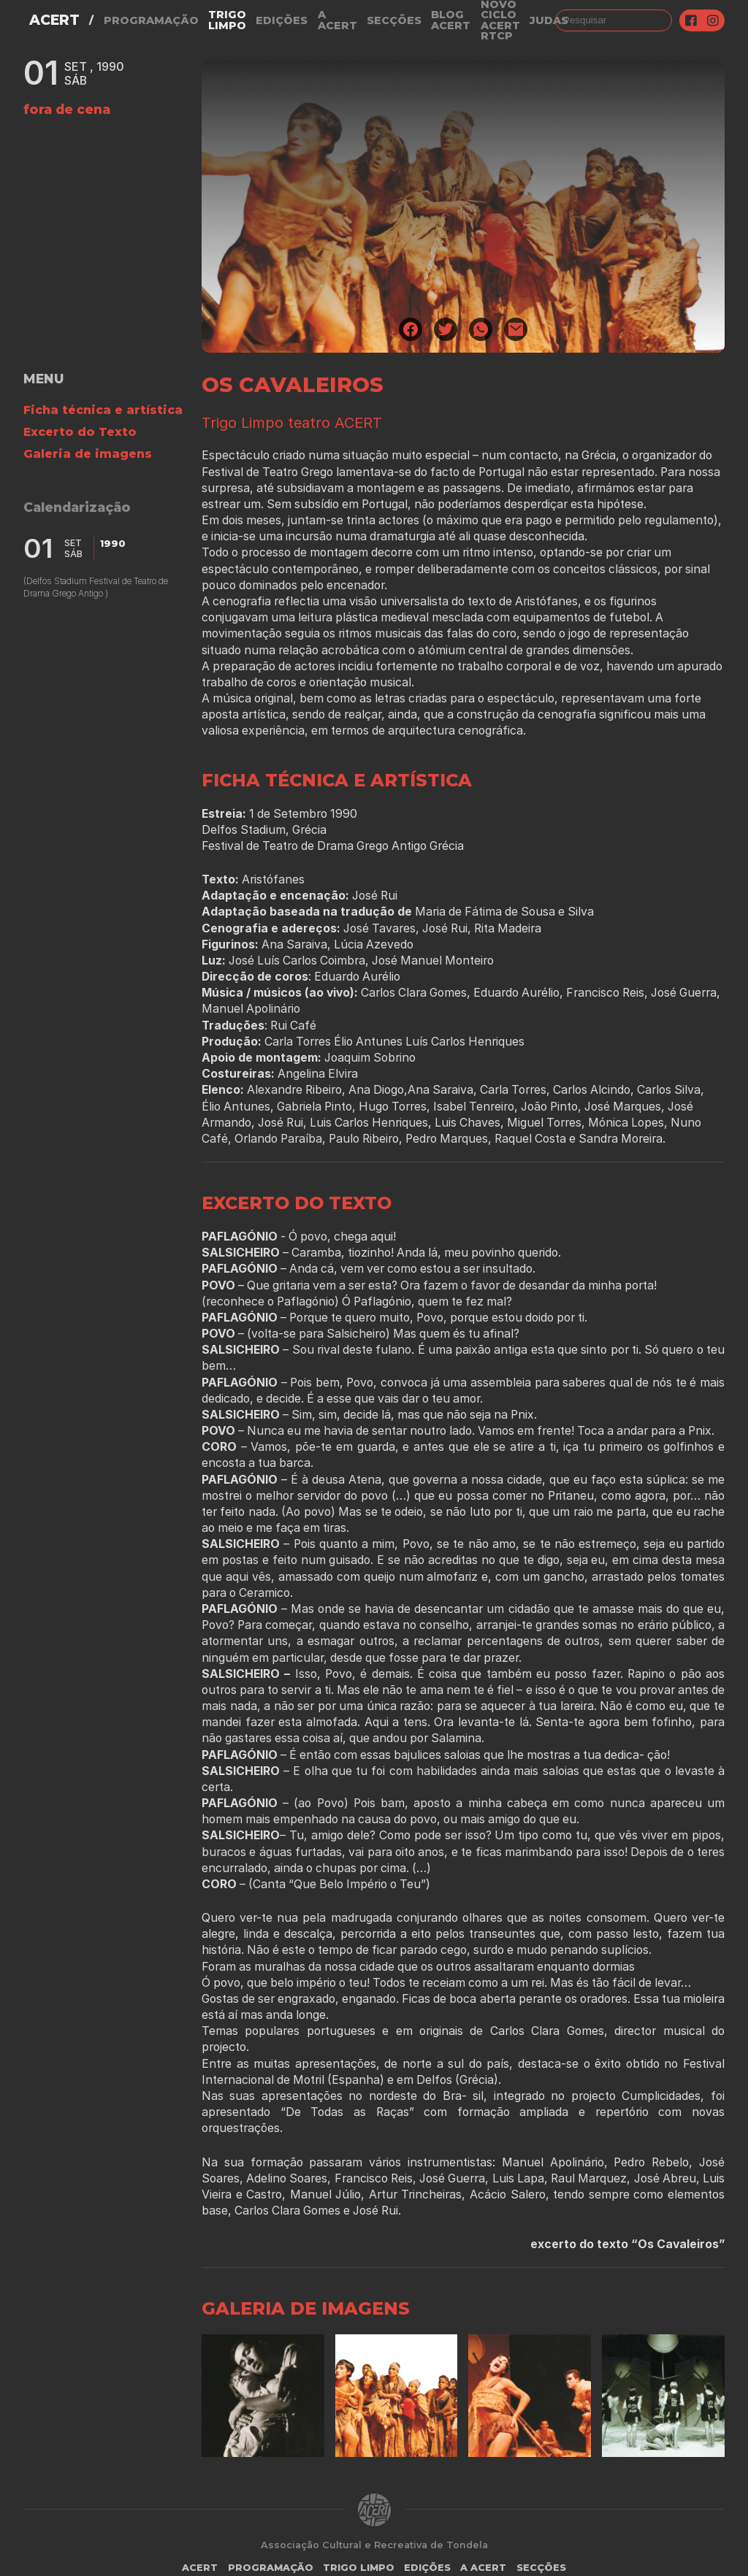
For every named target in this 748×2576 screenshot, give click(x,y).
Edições (282, 20)
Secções (394, 20)
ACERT (54, 20)
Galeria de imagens (87, 454)
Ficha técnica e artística (103, 410)
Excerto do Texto (80, 432)
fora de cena (66, 109)
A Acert (337, 20)
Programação (151, 20)
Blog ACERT (450, 20)
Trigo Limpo (227, 20)
